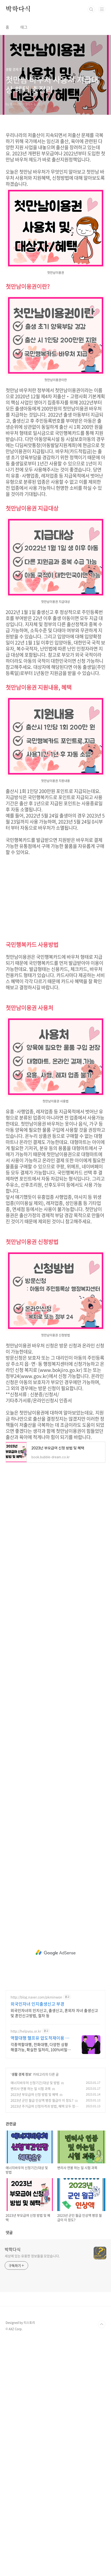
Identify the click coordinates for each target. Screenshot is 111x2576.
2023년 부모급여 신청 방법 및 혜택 (34, 2094)
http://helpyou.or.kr (26, 2031)
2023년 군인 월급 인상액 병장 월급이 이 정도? (42, 2100)
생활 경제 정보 (21, 2074)
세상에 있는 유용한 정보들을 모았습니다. (32, 2256)
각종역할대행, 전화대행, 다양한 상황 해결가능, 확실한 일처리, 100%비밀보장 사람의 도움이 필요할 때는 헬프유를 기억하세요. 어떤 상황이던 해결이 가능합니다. (41, 2047)
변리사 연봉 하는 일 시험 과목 (31, 2088)
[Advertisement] (55, 897)
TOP (101, 2324)
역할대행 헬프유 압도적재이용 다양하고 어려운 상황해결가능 (40, 2038)
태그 (23, 27)
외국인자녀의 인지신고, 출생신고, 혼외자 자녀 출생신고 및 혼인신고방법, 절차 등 (54, 2013)
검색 (91, 9)
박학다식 (18, 9)
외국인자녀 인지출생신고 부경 (37, 2004)
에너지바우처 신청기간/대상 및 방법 (35, 2082)
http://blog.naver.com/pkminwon (36, 1997)
